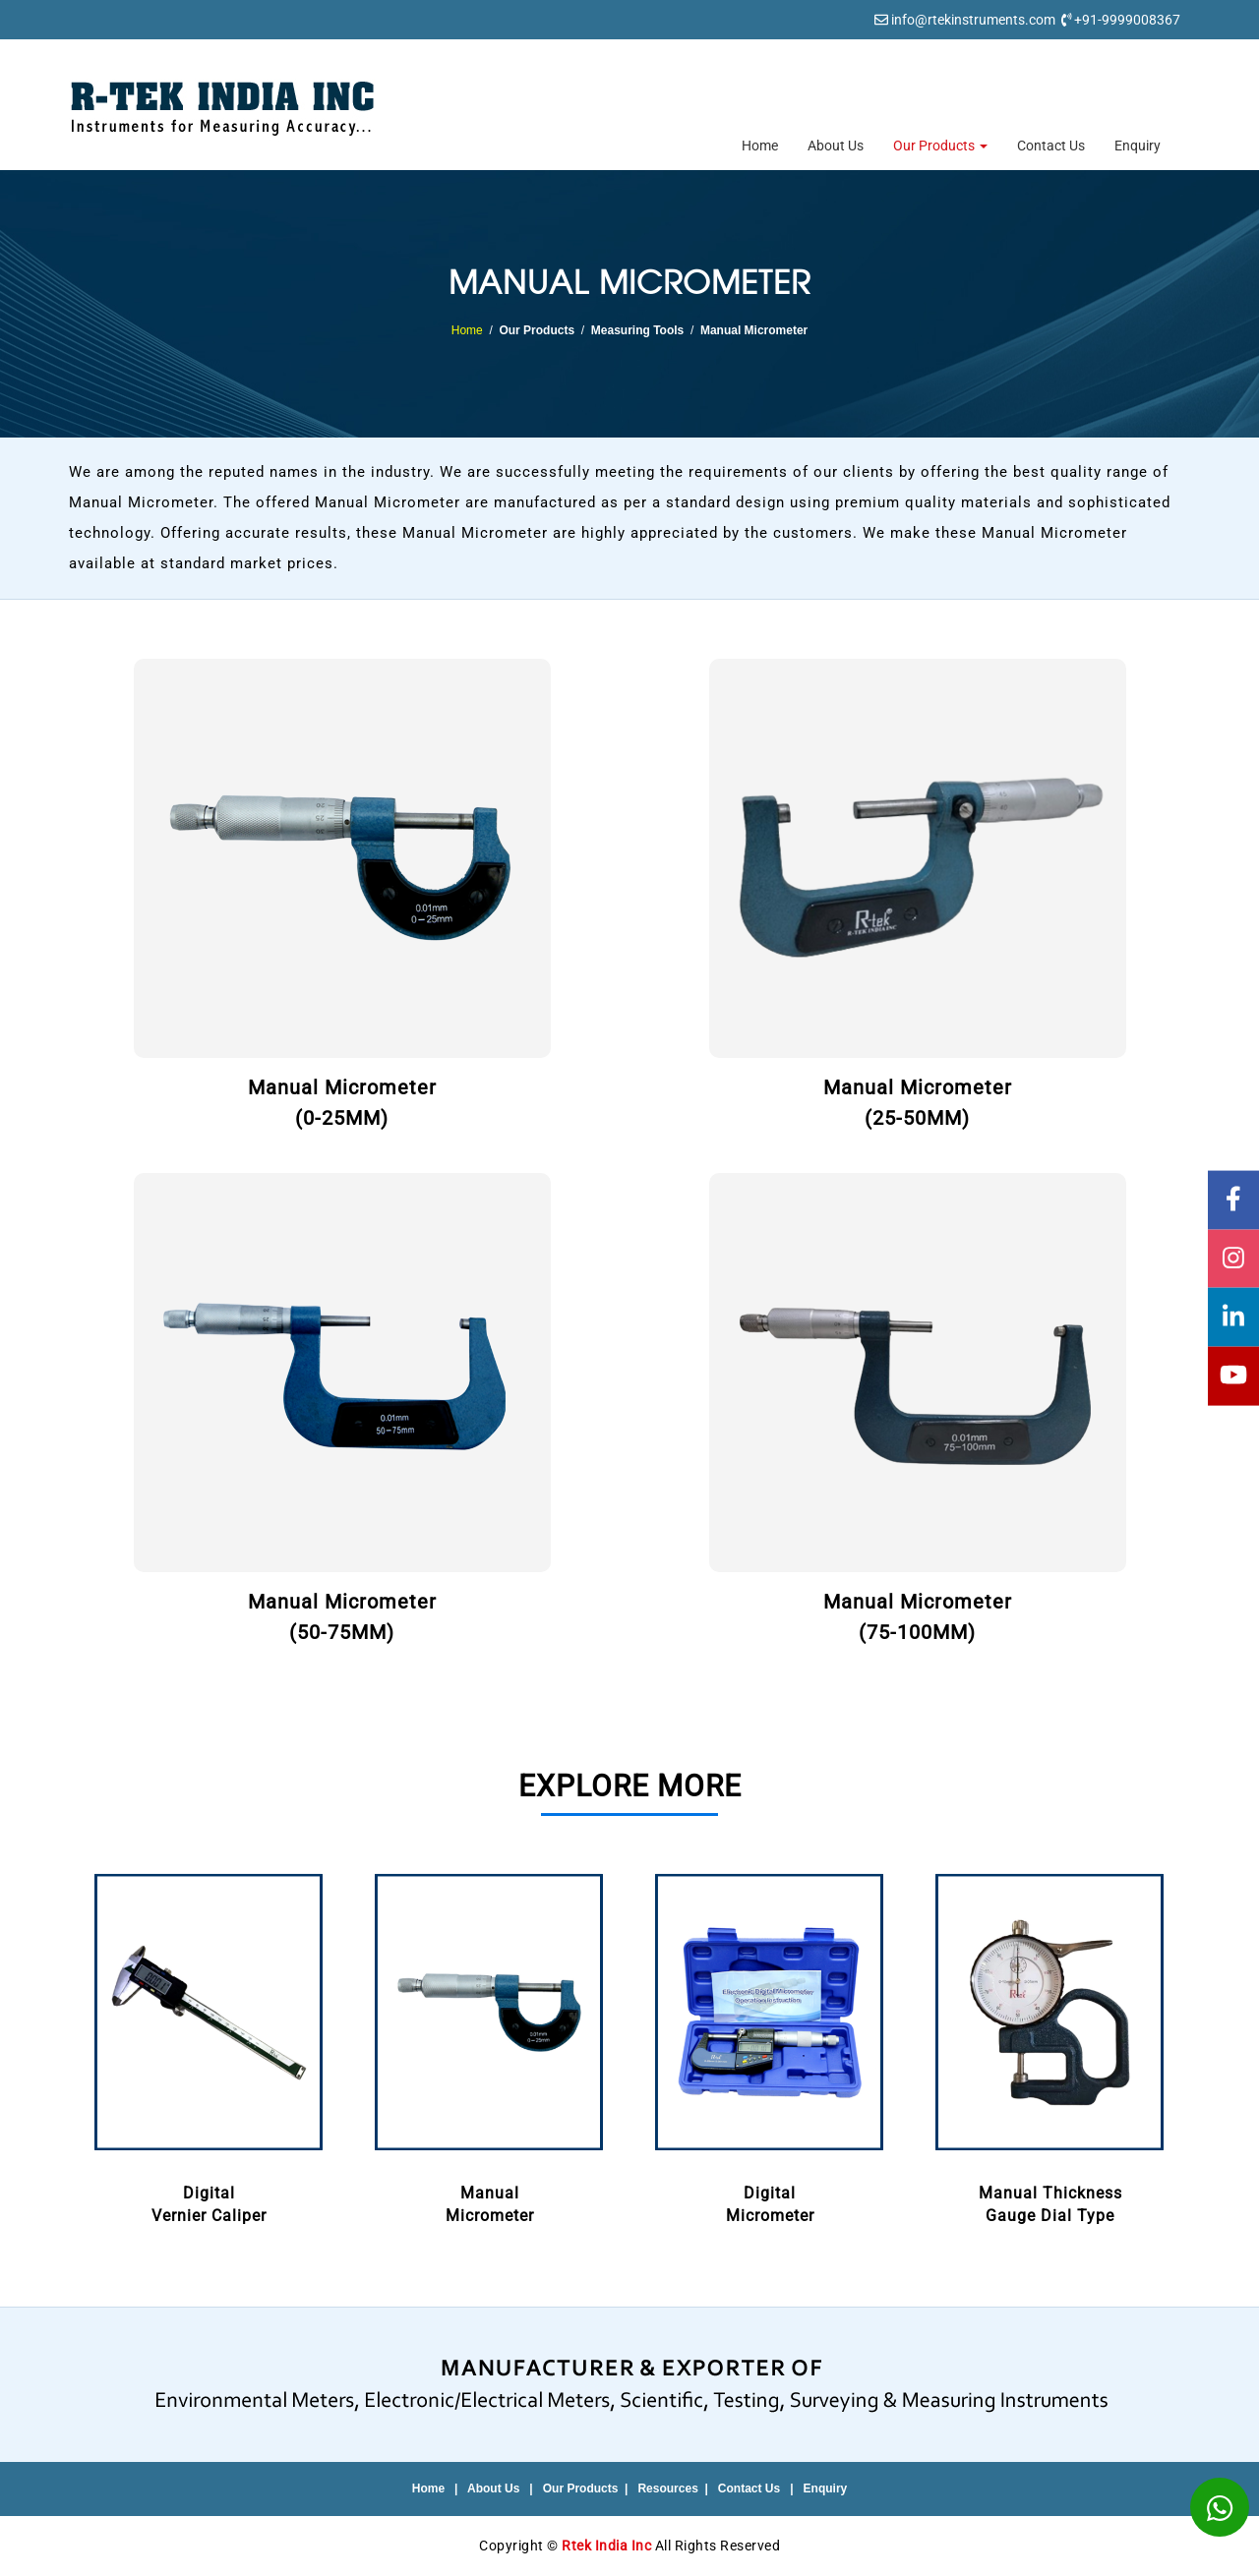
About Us (836, 145)
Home (760, 145)
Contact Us (1051, 145)
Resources (667, 2488)
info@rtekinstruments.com (973, 20)
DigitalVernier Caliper (209, 2045)
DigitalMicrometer (769, 2045)
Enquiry (1137, 145)
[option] (209, 2046)
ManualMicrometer (489, 2045)
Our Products (940, 145)
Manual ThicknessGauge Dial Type (1049, 2045)
